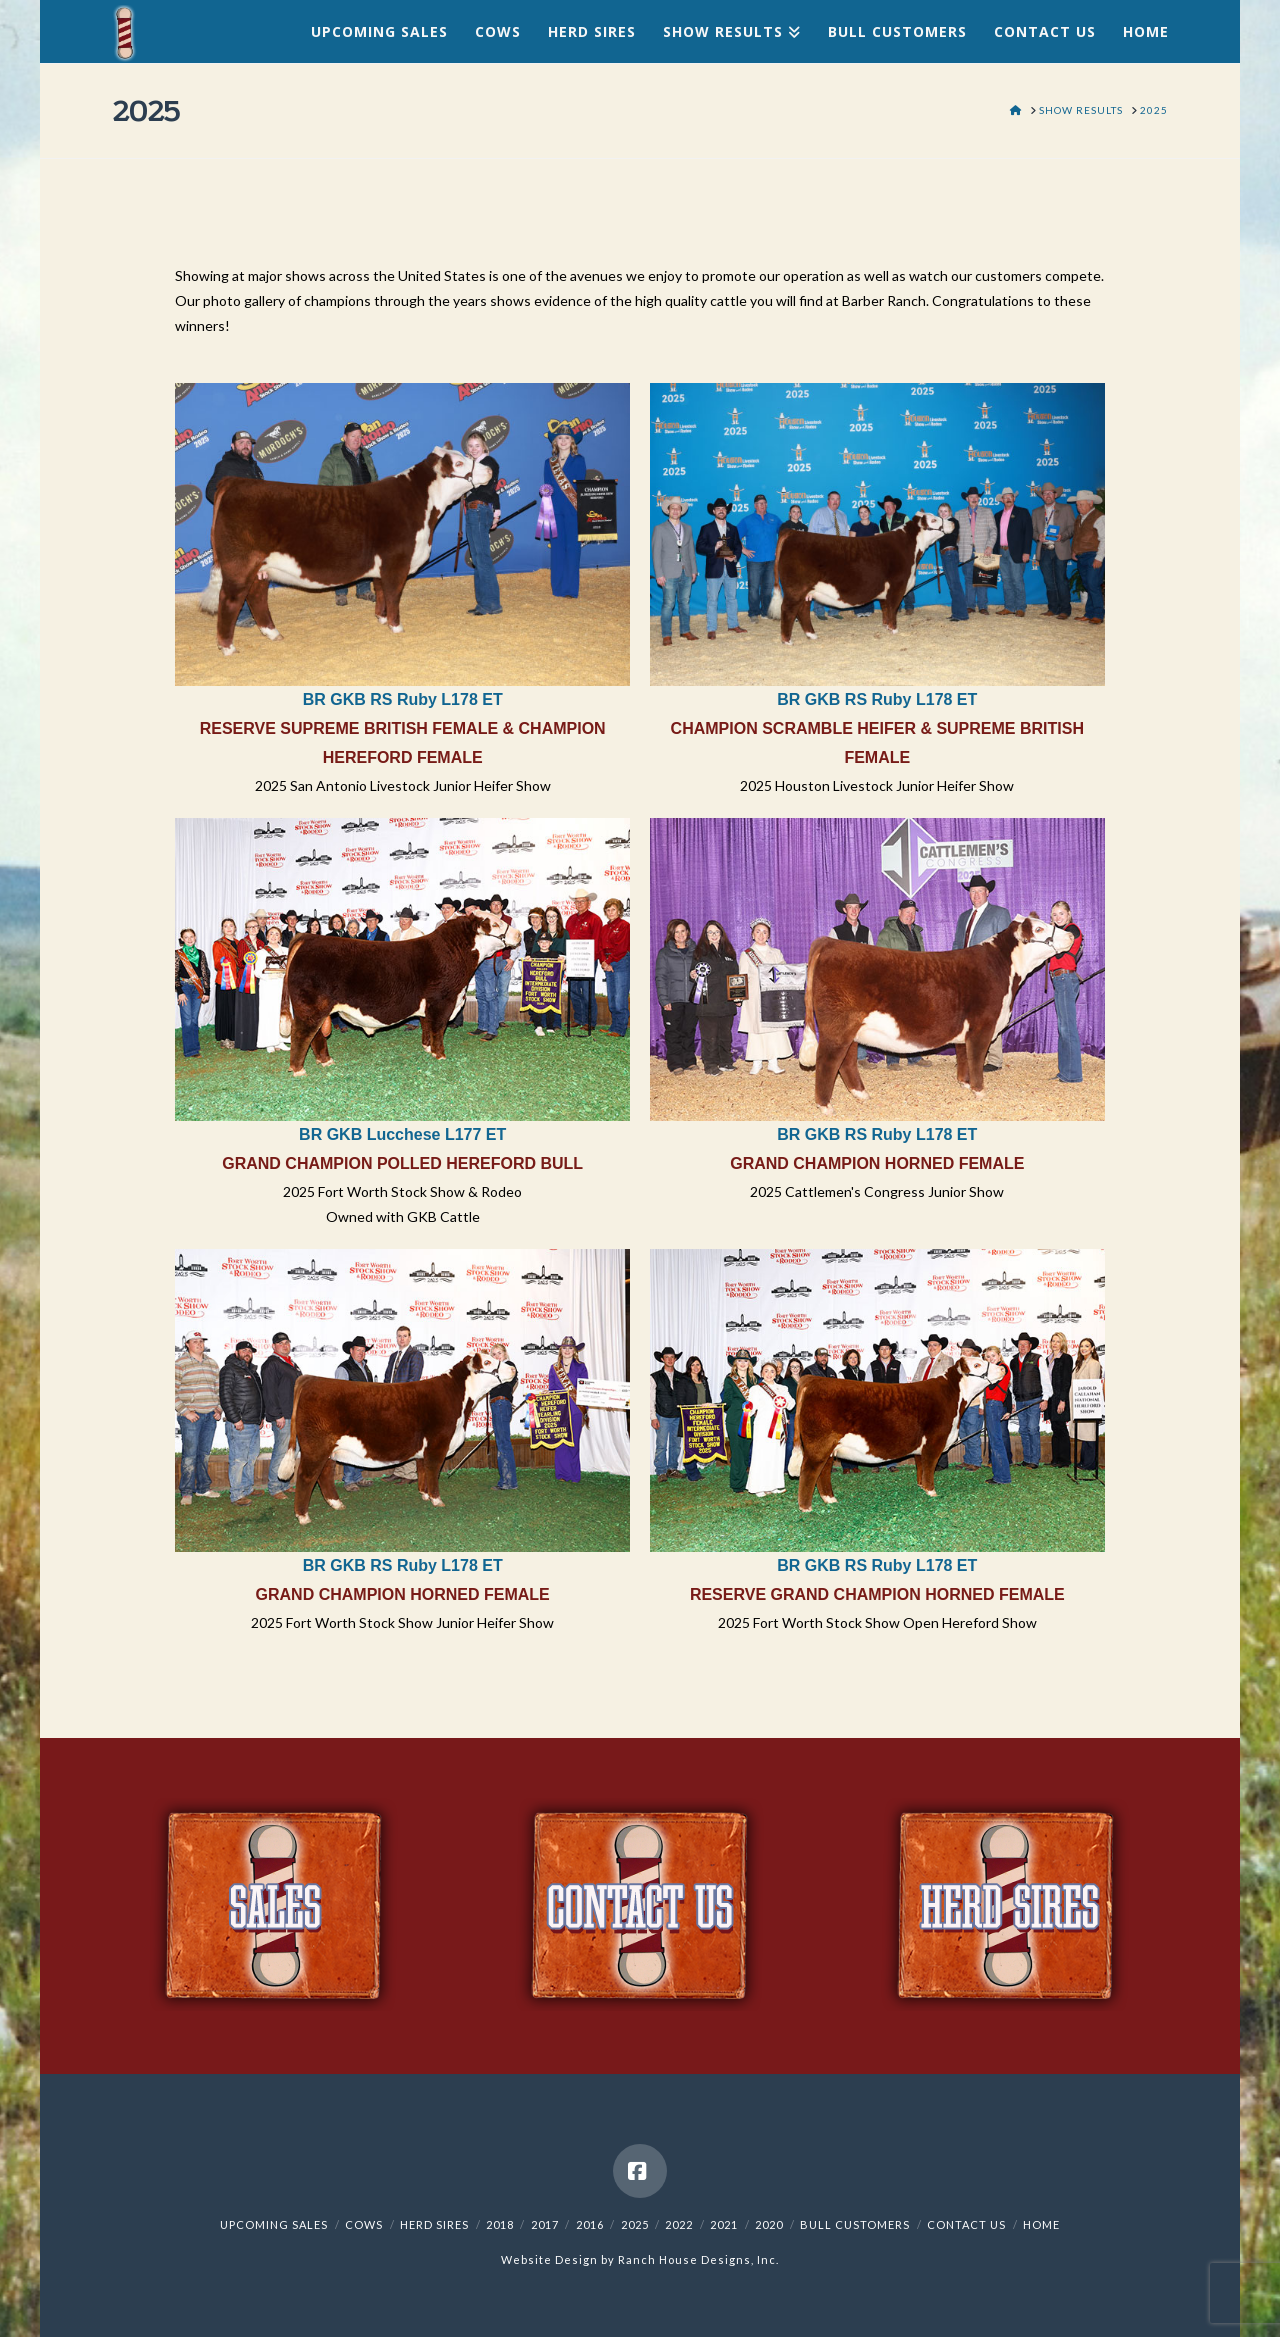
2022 (679, 2224)
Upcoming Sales (274, 2224)
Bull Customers (855, 2224)
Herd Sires (434, 2224)
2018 (500, 2224)
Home (1041, 2224)
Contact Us (966, 2224)
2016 (590, 2224)
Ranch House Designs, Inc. (698, 2259)
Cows (364, 2224)
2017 (545, 2224)
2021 (724, 2224)
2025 (635, 2224)
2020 (769, 2224)
